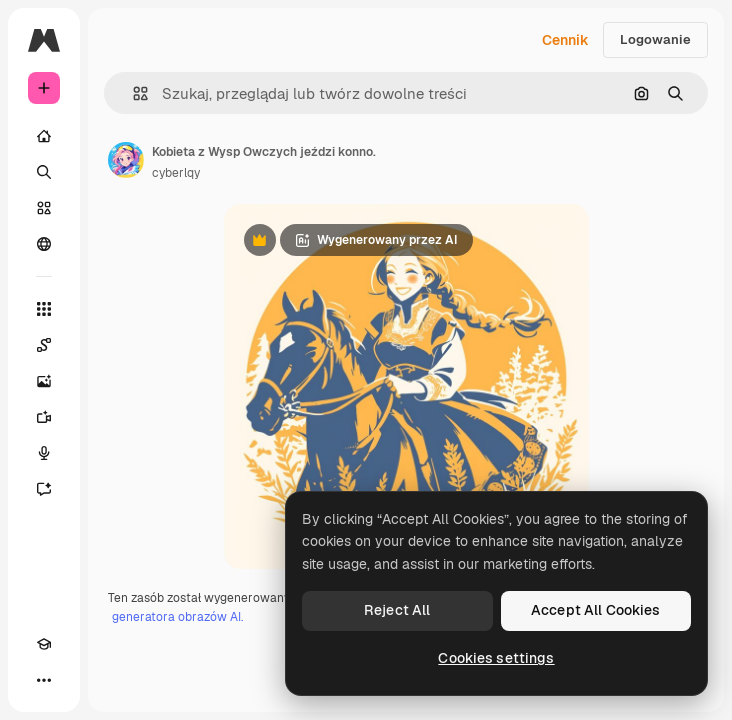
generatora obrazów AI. (177, 617)
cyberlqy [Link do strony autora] (176, 173)
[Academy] (44, 644)
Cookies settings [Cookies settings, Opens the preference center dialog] (496, 658)
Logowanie (655, 39)
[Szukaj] (44, 172)
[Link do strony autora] (126, 160)
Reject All (397, 610)
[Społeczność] (44, 244)
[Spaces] (44, 345)
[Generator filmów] (44, 417)
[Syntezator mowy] (44, 453)
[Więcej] (44, 680)
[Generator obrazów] (44, 381)
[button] (132, 93)
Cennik (565, 40)
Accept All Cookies (596, 610)
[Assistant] (44, 489)
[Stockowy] (44, 208)
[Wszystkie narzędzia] (44, 309)
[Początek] (44, 136)
